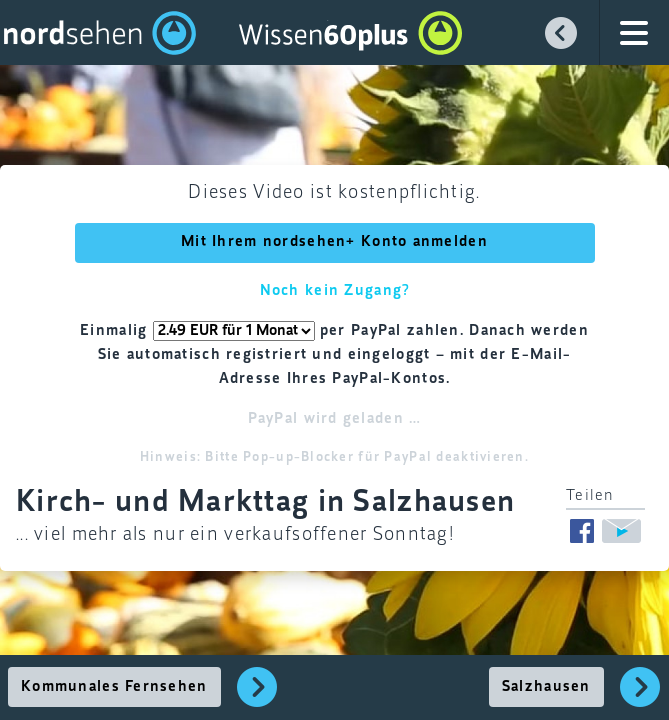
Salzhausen (546, 687)
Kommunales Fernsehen (114, 687)
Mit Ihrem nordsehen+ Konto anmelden (334, 242)
